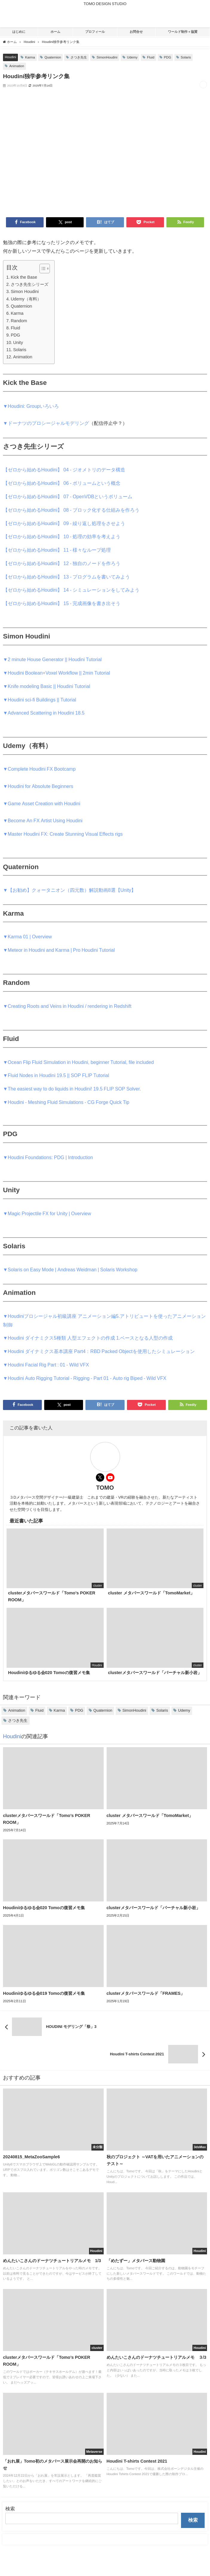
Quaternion (53, 57)
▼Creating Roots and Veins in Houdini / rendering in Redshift (67, 1006)
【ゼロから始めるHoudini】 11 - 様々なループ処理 (57, 549)
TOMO (105, 1488)
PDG (167, 57)
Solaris (186, 57)
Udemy (132, 57)
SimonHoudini (106, 57)
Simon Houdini (25, 291)
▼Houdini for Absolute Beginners (38, 786)
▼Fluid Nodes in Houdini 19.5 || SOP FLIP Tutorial (56, 1075)
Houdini (10, 57)
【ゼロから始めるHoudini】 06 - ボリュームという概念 (61, 483)
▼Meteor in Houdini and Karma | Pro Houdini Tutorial (59, 950)
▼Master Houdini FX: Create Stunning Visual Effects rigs (63, 834)
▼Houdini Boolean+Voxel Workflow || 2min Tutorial (56, 672)
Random (19, 321)
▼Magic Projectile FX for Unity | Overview (47, 1213)
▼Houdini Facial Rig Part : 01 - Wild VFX (46, 1364)
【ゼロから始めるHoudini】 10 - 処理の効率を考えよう (61, 536)
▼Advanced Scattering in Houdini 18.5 (44, 712)
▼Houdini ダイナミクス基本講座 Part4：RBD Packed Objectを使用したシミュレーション (99, 1351)
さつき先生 (78, 57)
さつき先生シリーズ (29, 284)
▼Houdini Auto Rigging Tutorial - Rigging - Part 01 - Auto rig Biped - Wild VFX (84, 1378)
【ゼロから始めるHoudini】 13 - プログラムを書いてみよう (66, 576)
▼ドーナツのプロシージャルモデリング (46, 423)
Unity (18, 342)
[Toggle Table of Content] (41, 268)
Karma (30, 57)
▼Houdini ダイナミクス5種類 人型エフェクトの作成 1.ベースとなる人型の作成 (88, 1337)
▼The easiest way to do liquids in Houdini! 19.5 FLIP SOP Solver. (72, 1088)
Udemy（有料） (26, 299)
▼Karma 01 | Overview (27, 936)
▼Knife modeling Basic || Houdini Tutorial (46, 686)
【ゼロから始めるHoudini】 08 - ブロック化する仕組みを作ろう (71, 510)
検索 (10, 2508)
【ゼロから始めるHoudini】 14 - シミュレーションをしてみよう (71, 589)
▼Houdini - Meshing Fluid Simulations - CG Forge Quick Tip (66, 1102)
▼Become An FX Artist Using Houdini (42, 820)
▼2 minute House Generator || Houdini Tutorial (52, 659)
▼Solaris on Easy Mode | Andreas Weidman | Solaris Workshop (70, 1269)
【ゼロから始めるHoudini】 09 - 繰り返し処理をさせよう (64, 523)
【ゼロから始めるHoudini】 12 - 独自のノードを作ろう (61, 563)
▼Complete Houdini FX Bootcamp (39, 768)
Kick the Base (24, 277)
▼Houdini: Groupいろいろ (31, 406)
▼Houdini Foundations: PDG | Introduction (48, 1157)
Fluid (150, 57)
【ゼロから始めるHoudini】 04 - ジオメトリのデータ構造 (64, 469)
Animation (16, 66)
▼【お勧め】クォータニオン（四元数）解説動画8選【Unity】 (69, 890)
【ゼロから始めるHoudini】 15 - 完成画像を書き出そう (61, 603)
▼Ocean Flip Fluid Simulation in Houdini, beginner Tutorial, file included (78, 1062)
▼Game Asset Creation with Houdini (41, 803)
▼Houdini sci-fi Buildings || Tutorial (39, 699)
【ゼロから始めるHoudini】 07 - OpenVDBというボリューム (67, 496)
